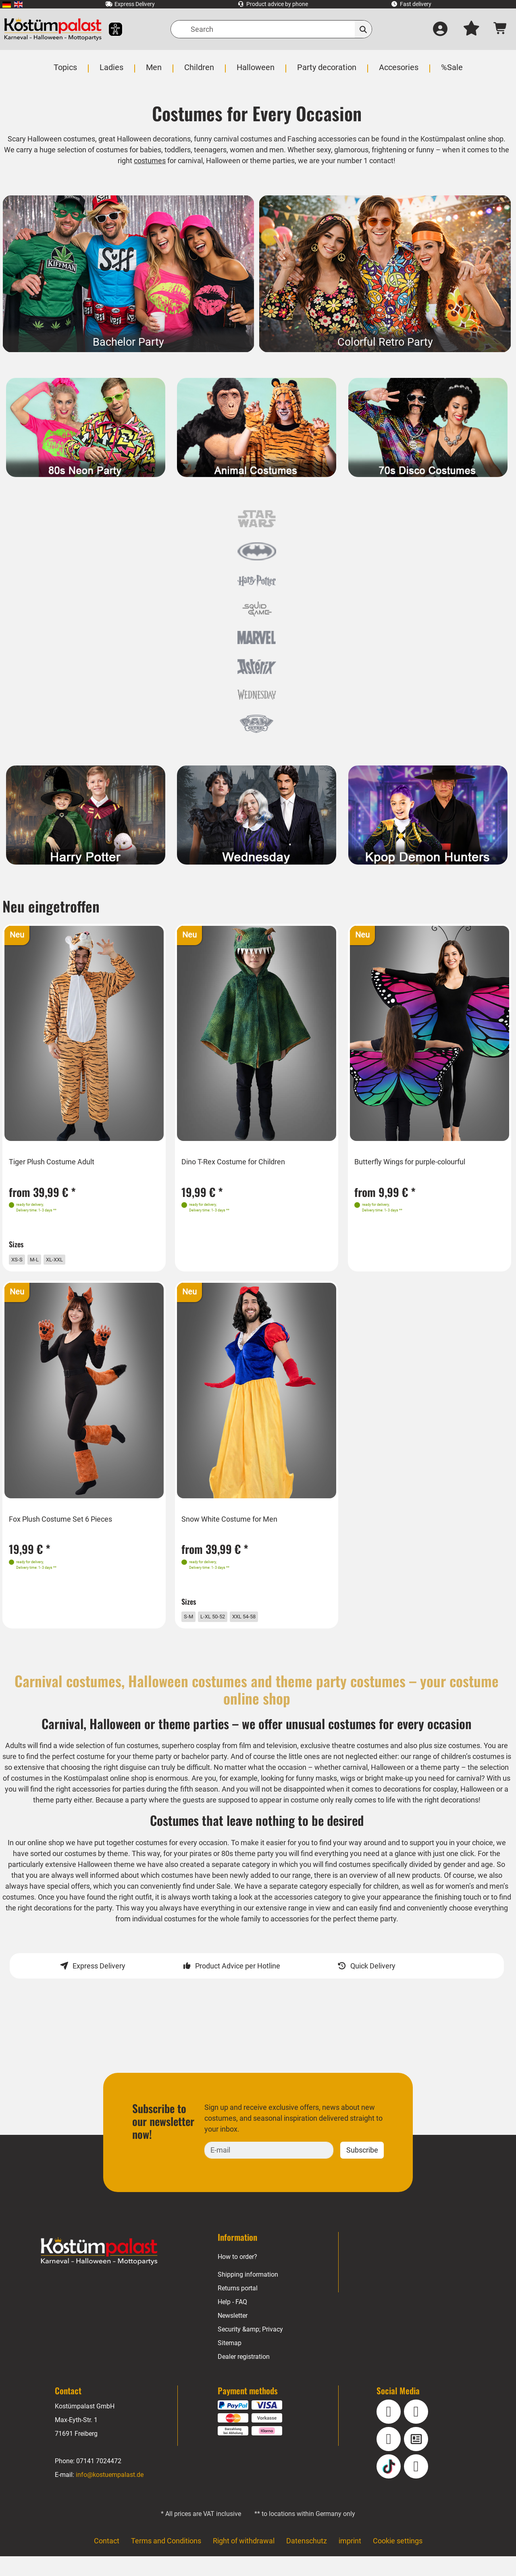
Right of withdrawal (243, 2561)
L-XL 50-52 (225, 1620)
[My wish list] (471, 29)
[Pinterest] (416, 2486)
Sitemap (229, 2363)
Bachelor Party (128, 342)
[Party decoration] (326, 72)
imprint (350, 2561)
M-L (43, 1259)
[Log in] (440, 29)
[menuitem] (6, 4)
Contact (106, 2561)
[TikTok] (389, 2486)
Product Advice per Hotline (237, 1985)
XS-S (22, 1259)
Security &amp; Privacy (250, 2349)
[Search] (271, 29)
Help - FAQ (233, 2322)
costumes (149, 160)
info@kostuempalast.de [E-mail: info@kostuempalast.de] (109, 2495)
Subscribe (362, 2170)
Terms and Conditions (165, 2561)
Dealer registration (244, 2377)
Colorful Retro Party (385, 342)
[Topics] (66, 72)
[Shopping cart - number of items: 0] (500, 29)
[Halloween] (255, 72)
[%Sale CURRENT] (450, 72)
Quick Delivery (373, 1985)
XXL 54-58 (265, 1620)
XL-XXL (68, 1259)
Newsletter (233, 2336)
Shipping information (248, 2294)
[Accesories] (398, 72)
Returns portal (238, 2308)
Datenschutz (306, 2561)
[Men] (155, 72)
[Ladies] (113, 72)
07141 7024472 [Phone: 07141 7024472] (98, 2481)
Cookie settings (398, 2561)
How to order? (238, 2277)
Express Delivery (99, 1985)
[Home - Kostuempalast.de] (99, 2271)
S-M (193, 1620)
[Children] (200, 72)
